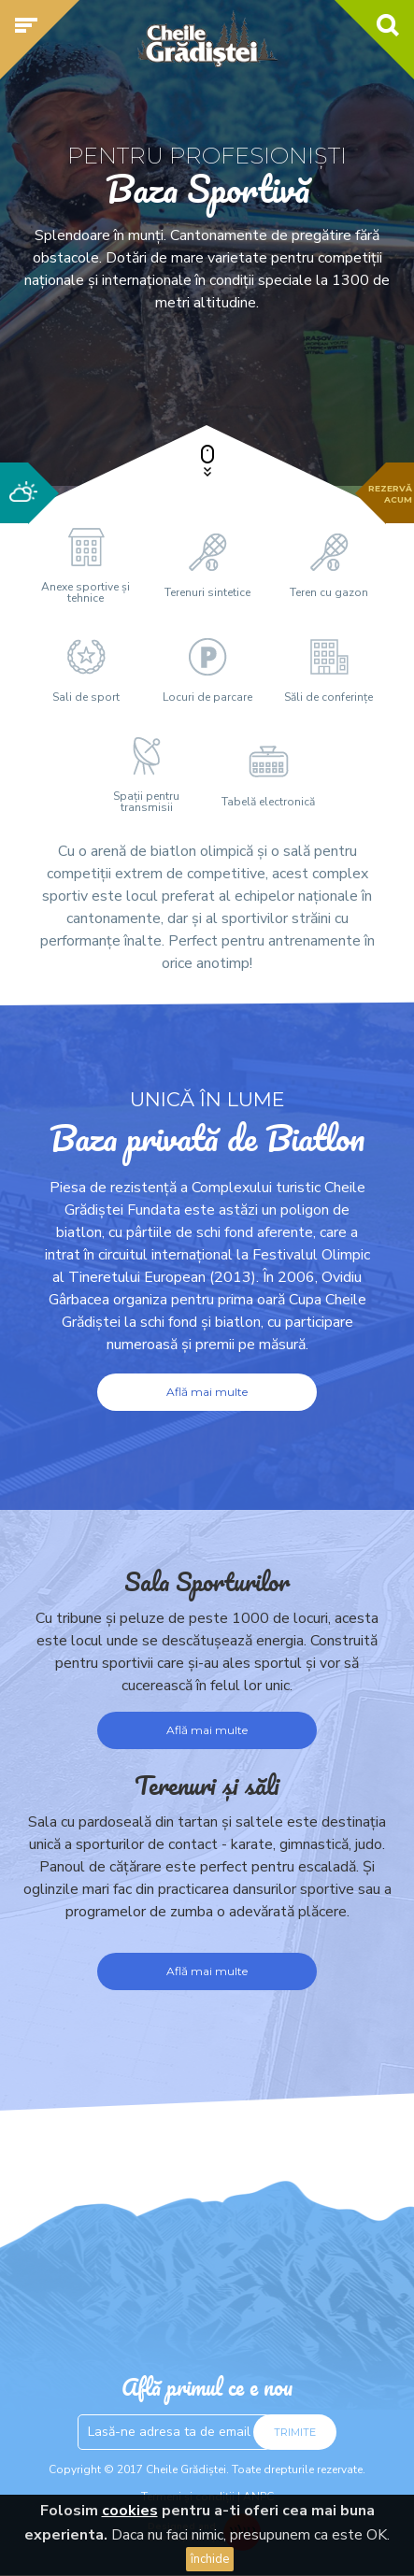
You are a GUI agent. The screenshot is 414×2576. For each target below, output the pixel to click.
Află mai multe (207, 1392)
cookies (130, 2510)
